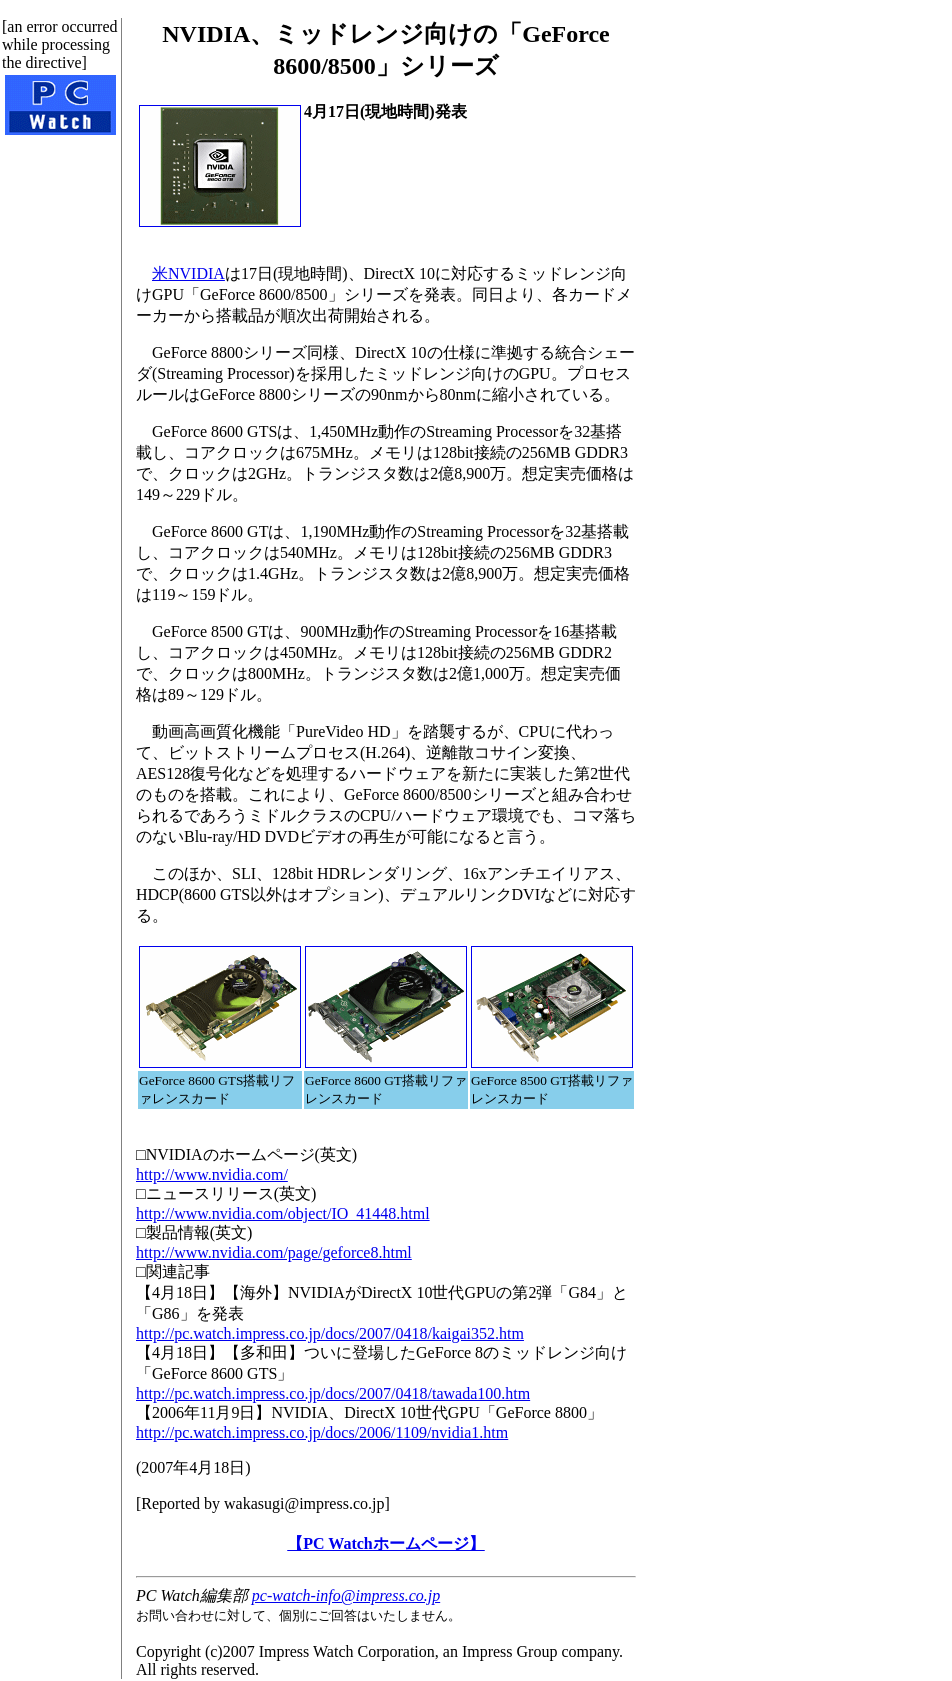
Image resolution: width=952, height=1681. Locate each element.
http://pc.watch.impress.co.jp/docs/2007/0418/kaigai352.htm (330, 1333)
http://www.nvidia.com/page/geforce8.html (274, 1252)
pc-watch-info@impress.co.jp (346, 1595)
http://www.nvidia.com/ (212, 1174)
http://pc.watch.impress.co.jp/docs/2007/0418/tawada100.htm (333, 1393)
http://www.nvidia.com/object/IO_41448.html (283, 1213)
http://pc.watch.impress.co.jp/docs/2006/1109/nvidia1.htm (322, 1432)
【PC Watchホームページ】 (385, 1543)
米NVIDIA (188, 273)
